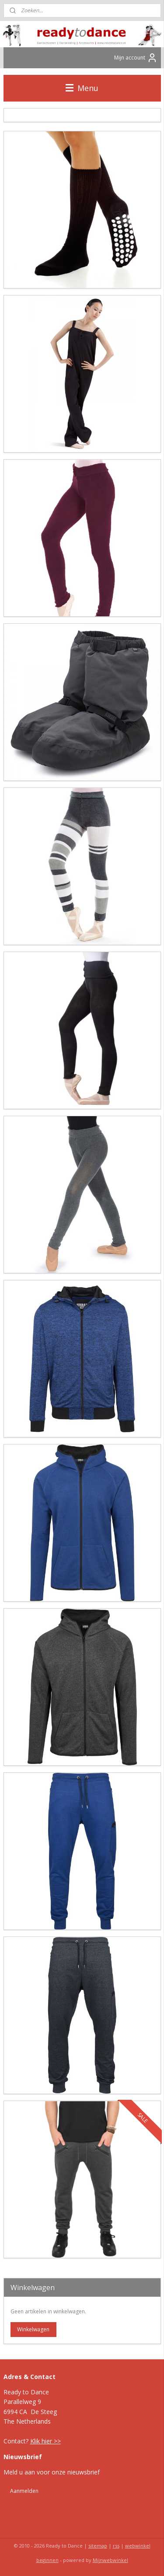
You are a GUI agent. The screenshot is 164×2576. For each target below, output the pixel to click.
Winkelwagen (33, 2329)
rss (116, 2545)
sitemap (97, 2545)
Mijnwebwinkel (110, 2560)
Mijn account (135, 58)
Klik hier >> (45, 2441)
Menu (82, 88)
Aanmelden (24, 2491)
